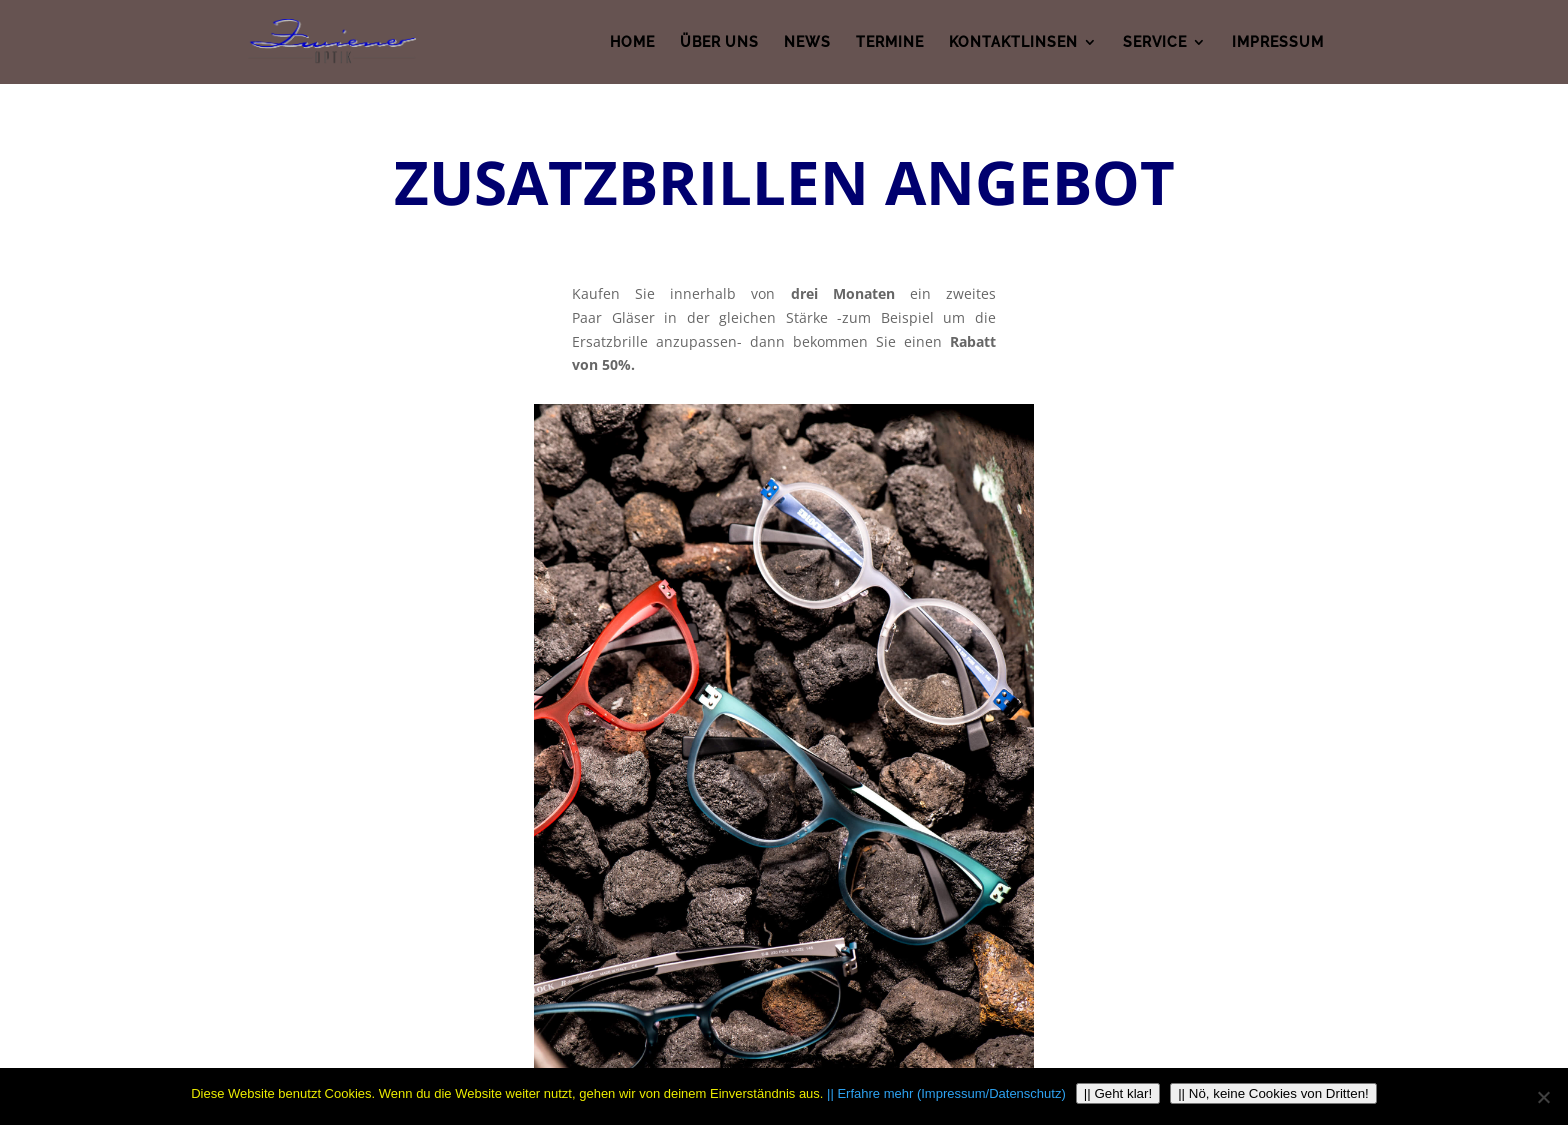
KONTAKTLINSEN (1013, 41)
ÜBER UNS (719, 41)
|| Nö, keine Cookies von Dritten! (1273, 1093)
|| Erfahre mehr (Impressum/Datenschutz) (946, 1093)
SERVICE (1155, 41)
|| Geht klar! (1118, 1093)
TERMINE (890, 41)
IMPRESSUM (1278, 41)
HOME (632, 41)
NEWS (807, 41)
